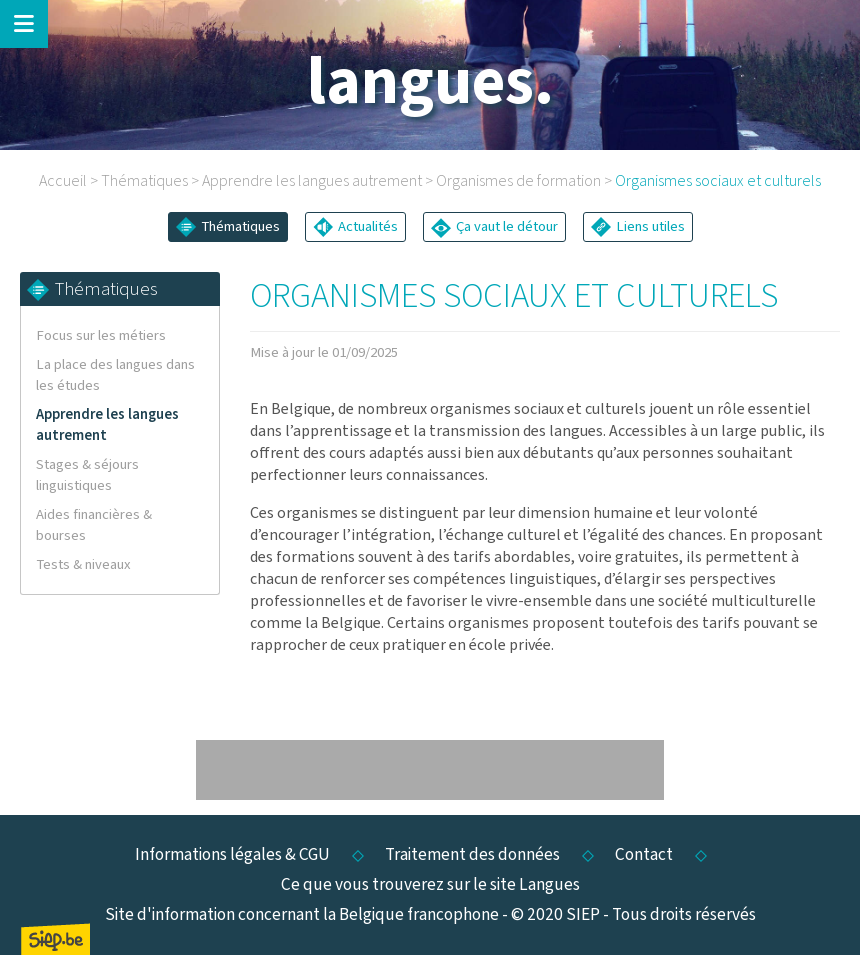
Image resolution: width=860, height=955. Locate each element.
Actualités (355, 227)
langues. (430, 82)
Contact (644, 854)
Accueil (63, 181)
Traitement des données (472, 854)
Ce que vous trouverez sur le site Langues (430, 884)
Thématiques (144, 181)
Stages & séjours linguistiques (87, 475)
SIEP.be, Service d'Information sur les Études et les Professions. (55, 939)
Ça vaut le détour (494, 227)
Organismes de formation (518, 181)
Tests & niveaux (83, 564)
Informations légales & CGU (232, 854)
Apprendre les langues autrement (312, 181)
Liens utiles (638, 227)
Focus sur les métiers (101, 335)
